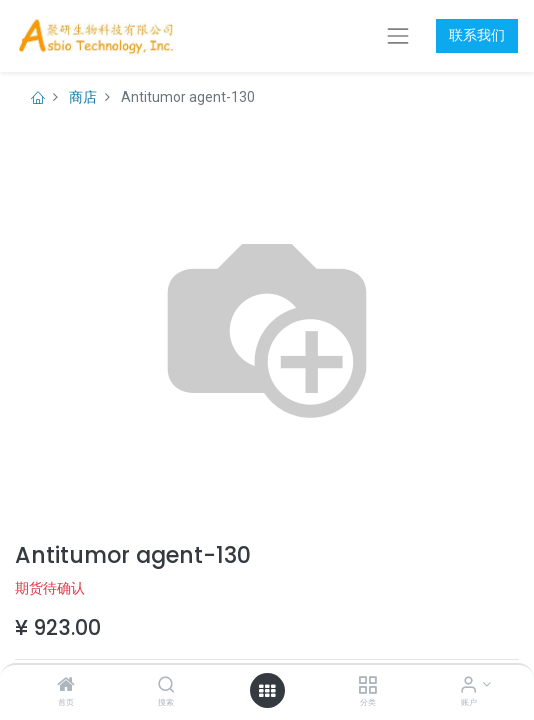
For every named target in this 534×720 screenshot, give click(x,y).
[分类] (367, 686)
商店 (83, 97)
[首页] (66, 686)
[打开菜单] (267, 691)
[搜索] (166, 686)
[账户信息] (468, 686)
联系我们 (477, 35)
